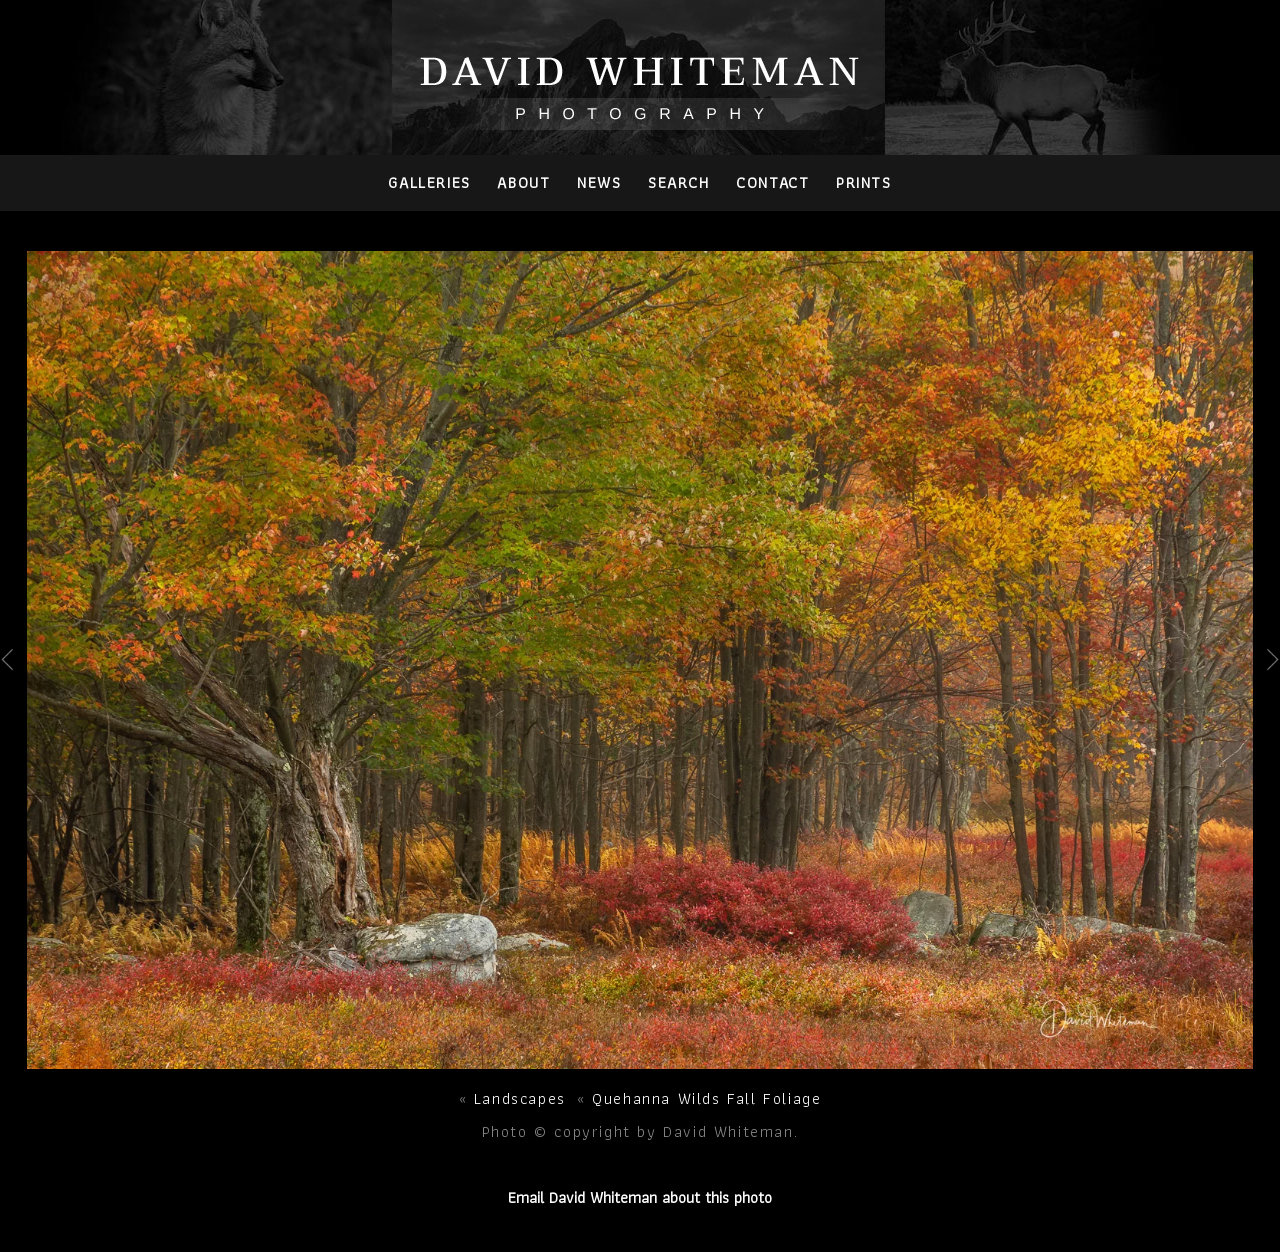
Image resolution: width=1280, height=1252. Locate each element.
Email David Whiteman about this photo (640, 1197)
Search (679, 182)
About (523, 182)
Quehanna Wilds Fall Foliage (706, 1098)
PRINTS (864, 182)
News (599, 182)
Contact (772, 182)
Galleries (429, 182)
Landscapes (520, 1098)
